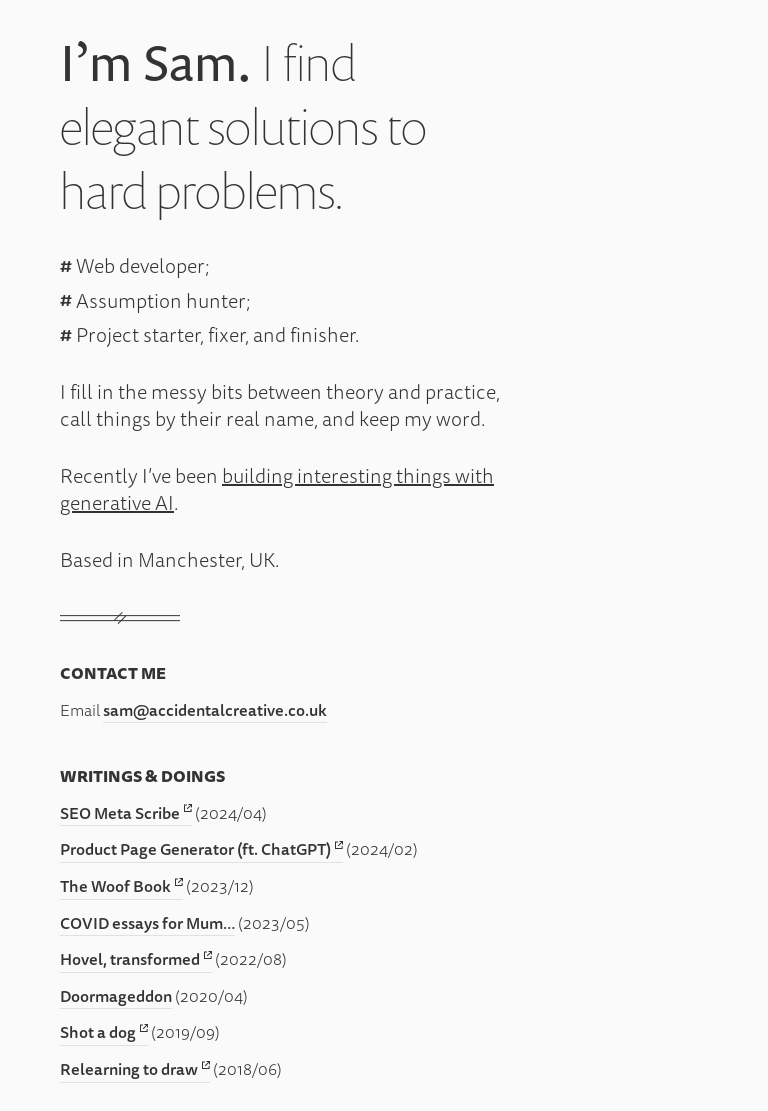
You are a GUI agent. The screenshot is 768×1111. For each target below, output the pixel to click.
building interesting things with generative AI (277, 489)
